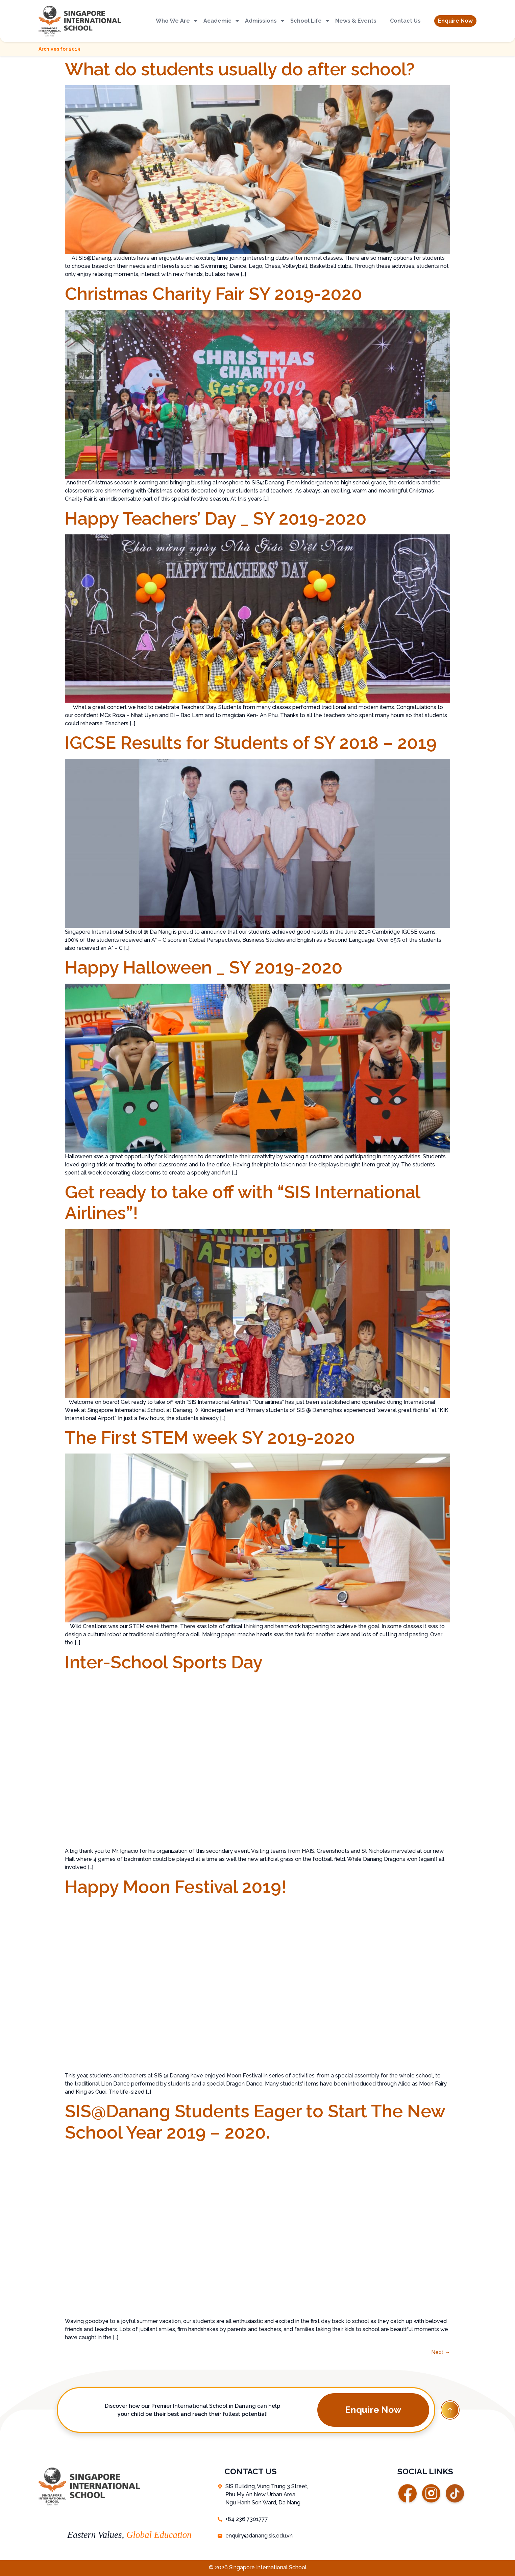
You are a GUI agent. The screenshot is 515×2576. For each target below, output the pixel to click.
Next (440, 2352)
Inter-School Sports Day (164, 1662)
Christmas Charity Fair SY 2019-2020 (213, 293)
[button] (455, 21)
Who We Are (177, 21)
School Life (310, 21)
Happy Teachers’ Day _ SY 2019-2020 (216, 518)
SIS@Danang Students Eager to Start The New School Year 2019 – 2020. (255, 2121)
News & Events (355, 21)
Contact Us (405, 21)
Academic (221, 21)
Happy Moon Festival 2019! (175, 1886)
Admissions (265, 21)
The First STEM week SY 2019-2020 (210, 1437)
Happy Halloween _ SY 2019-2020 (204, 967)
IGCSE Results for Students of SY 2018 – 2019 (251, 742)
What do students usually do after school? (240, 69)
